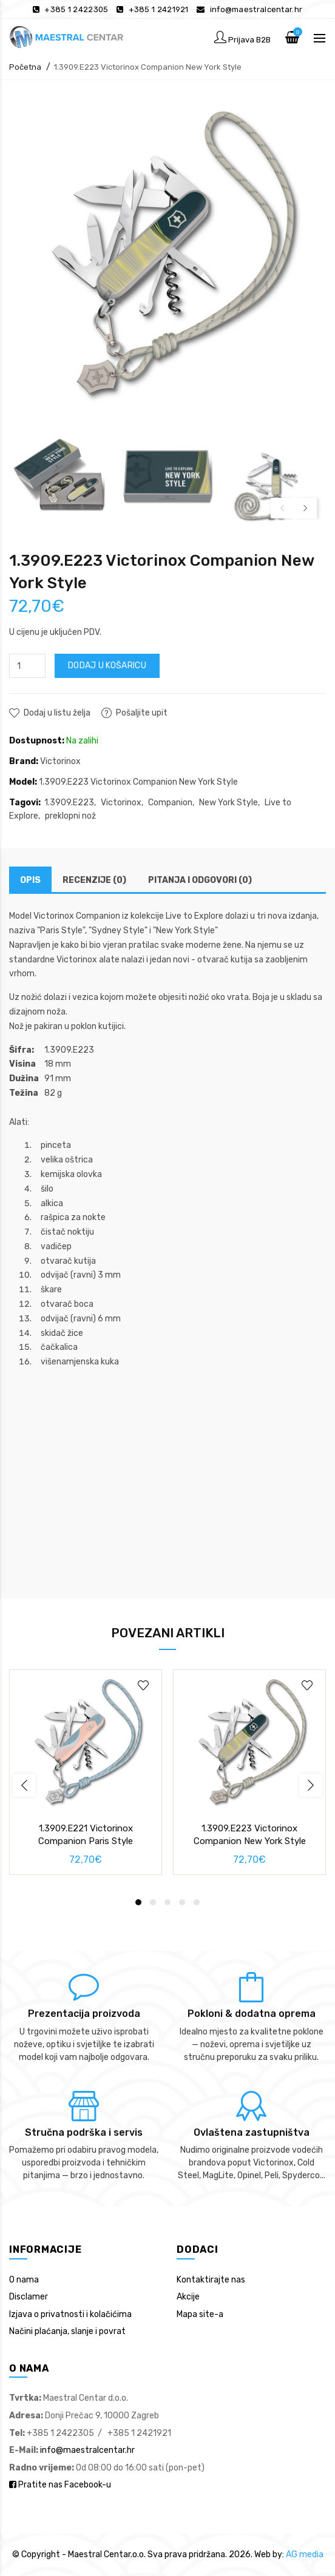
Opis (30, 880)
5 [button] (197, 1902)
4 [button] (182, 1902)
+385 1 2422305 (76, 9)
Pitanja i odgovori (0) (200, 880)
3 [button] (167, 1902)
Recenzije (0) (94, 880)
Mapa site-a (200, 2314)
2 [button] (153, 1902)
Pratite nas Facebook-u (60, 2485)
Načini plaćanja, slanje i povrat (67, 2331)
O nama (24, 2280)
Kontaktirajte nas (211, 2280)
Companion (170, 802)
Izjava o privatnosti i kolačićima (70, 2314)
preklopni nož (70, 816)
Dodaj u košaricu (107, 665)
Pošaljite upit (142, 713)
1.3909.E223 (69, 802)
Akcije (188, 2297)
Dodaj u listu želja (57, 713)
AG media (304, 2554)
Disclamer (28, 2297)
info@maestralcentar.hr (256, 9)
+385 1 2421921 (159, 9)
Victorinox (60, 761)
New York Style (228, 802)
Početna (25, 67)
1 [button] (138, 1902)
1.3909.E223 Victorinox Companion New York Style (148, 67)
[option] (60, 477)
